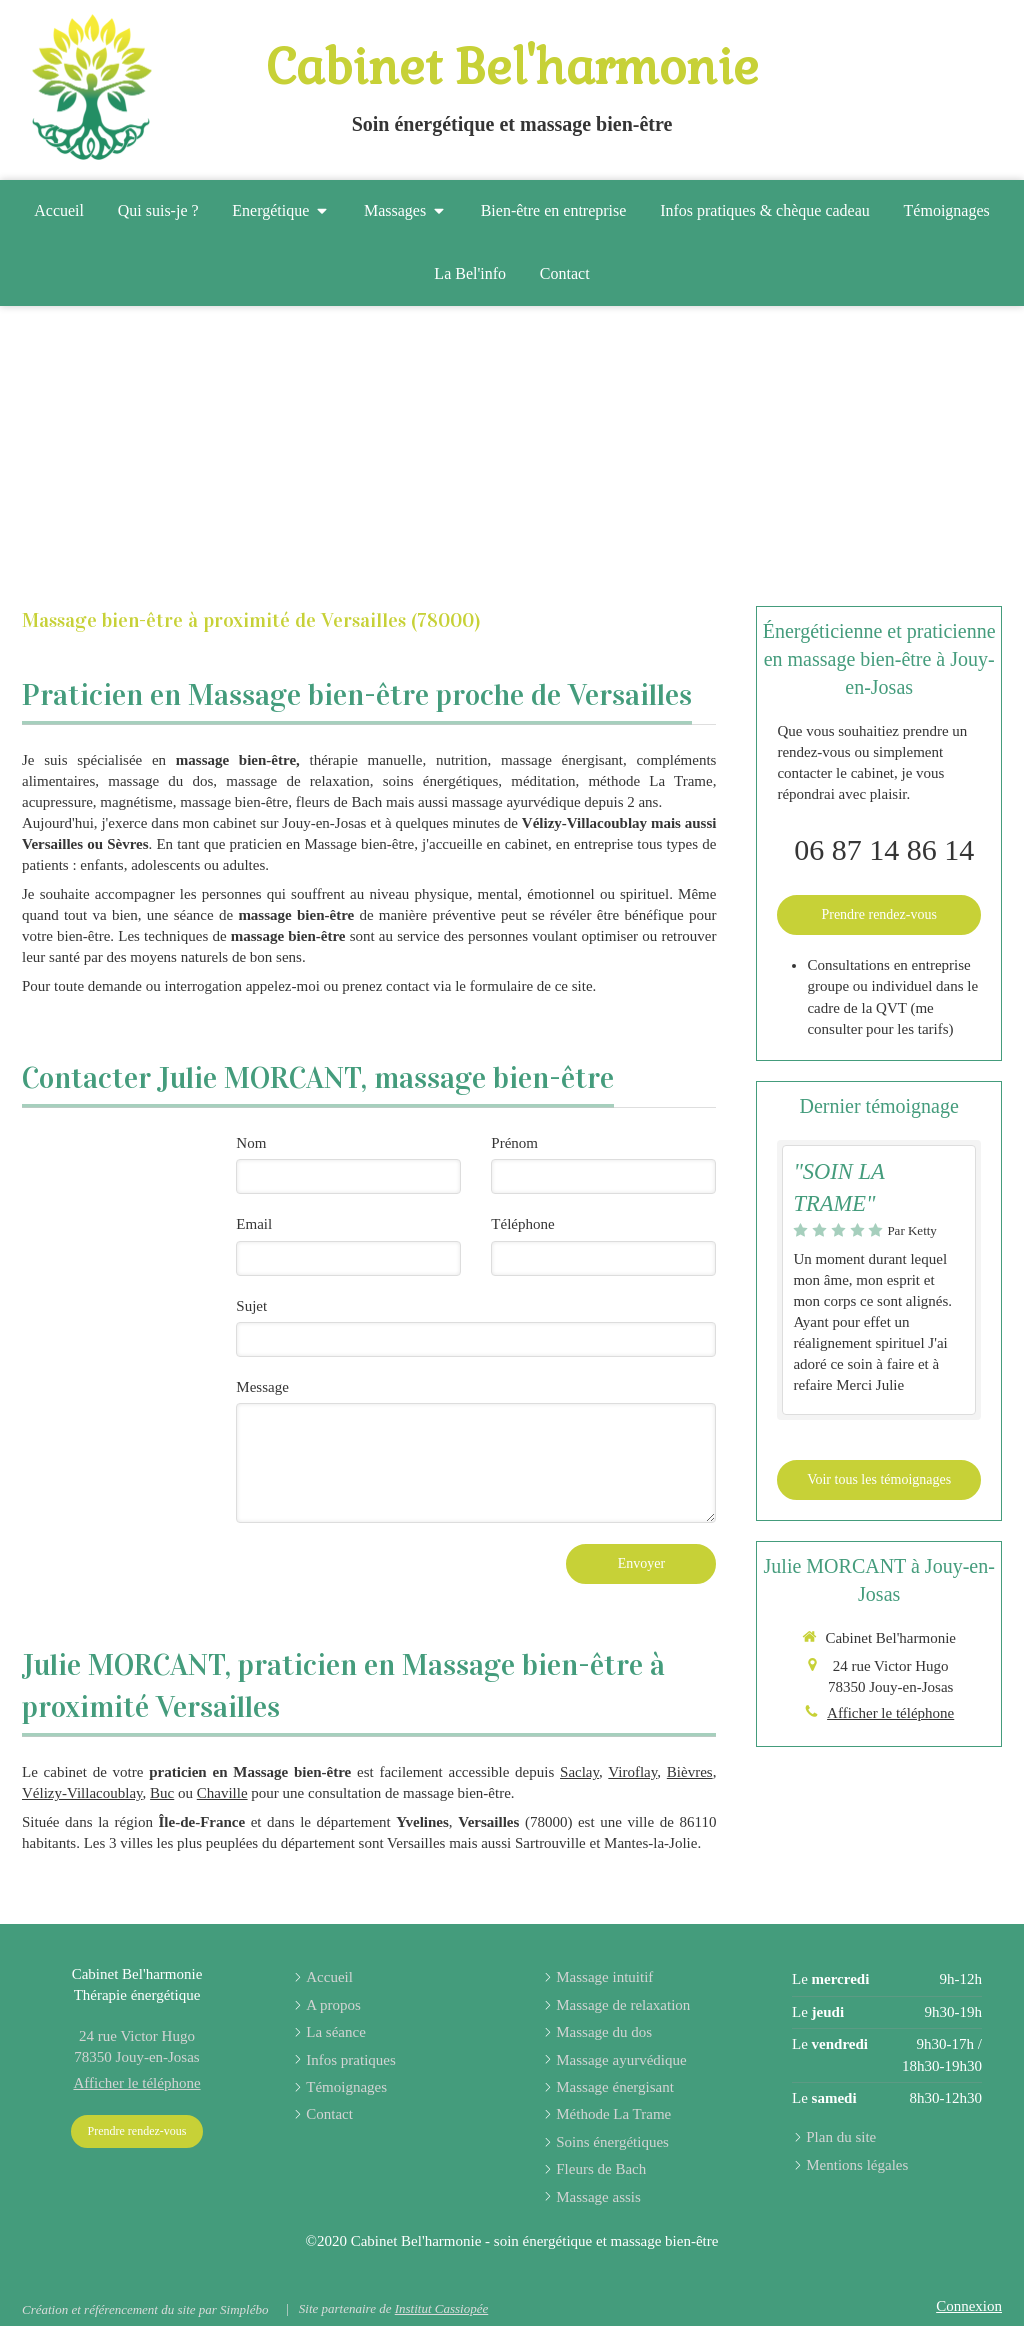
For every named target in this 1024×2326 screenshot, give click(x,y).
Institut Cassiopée (442, 2308)
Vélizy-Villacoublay (82, 1793)
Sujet (251, 1306)
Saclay (579, 1772)
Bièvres (690, 1772)
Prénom (514, 1143)
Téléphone (522, 1224)
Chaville (222, 1793)
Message (262, 1387)
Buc (162, 1793)
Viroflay (632, 1772)
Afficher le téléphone (890, 1713)
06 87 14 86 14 (884, 849)
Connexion (969, 2306)
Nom (251, 1143)
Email (254, 1224)
